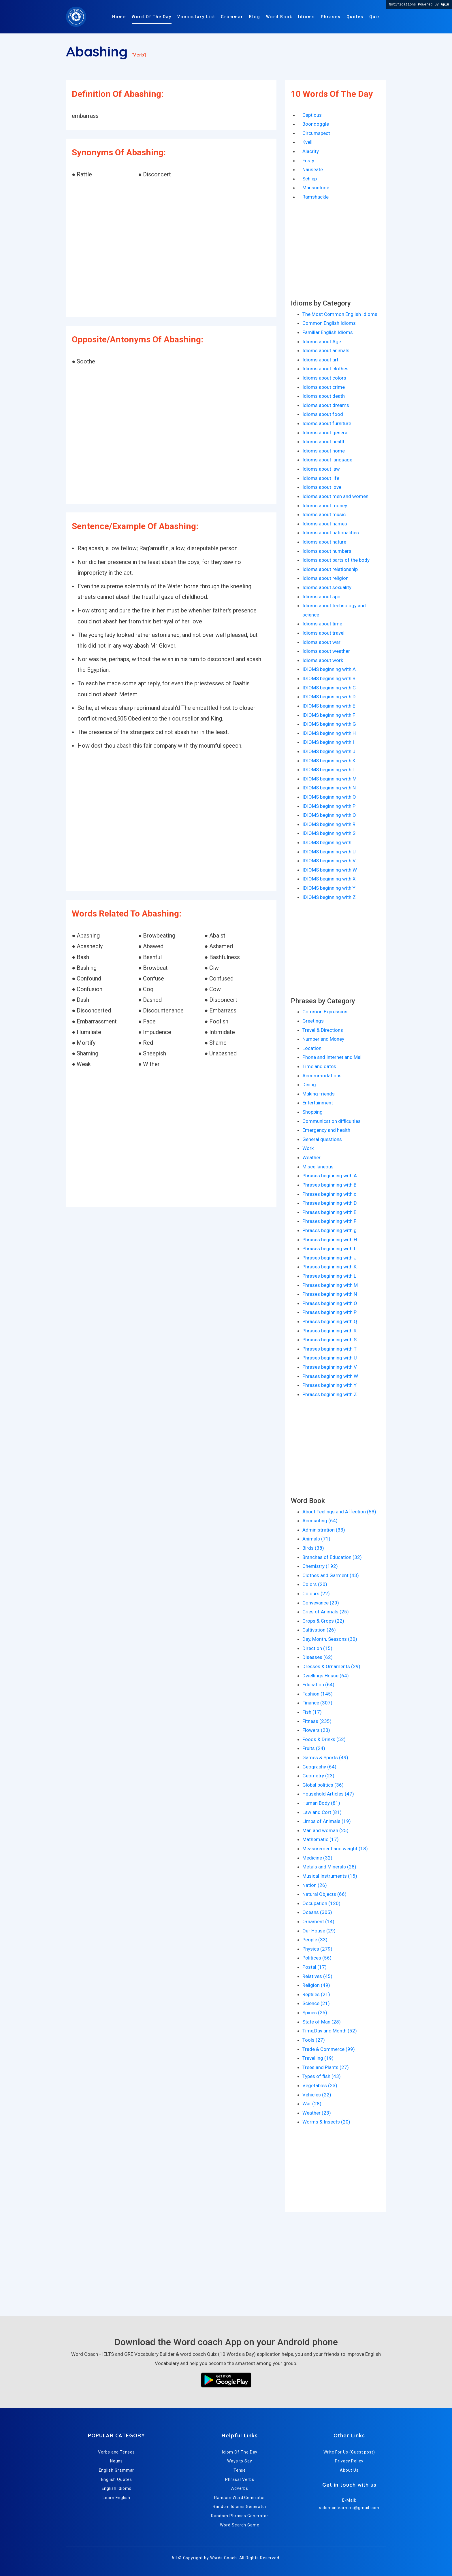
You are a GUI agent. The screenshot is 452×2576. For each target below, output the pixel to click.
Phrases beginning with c (329, 1194)
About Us (349, 2470)
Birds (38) (313, 1548)
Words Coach (223, 2558)
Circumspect (316, 133)
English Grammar (116, 2470)
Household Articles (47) (328, 1794)
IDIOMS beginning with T (328, 842)
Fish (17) (312, 1712)
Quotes (355, 16)
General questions (322, 1139)
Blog (254, 16)
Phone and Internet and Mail (332, 1057)
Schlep (309, 179)
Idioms (306, 16)
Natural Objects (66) (324, 1894)
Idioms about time (322, 624)
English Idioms (116, 2488)
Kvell (307, 142)
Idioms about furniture (326, 423)
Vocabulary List (196, 16)
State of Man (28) (321, 2022)
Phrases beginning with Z (329, 1394)
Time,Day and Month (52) (329, 2031)
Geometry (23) (318, 1776)
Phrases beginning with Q (329, 1321)
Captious (312, 115)
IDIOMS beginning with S (328, 833)
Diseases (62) (317, 1657)
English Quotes (116, 2479)
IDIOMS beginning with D (329, 696)
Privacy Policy (349, 2461)
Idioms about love (321, 487)
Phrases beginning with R (329, 1331)
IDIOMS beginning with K (328, 760)
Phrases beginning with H (329, 1239)
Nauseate (312, 169)
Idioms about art (320, 360)
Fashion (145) (317, 1694)
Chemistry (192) (320, 1566)
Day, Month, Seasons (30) (329, 1639)
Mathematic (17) (320, 1839)
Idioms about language (327, 460)
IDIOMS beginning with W (329, 870)
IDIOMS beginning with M (329, 779)
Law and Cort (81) (322, 1812)
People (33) (314, 1940)
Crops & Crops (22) (323, 1621)
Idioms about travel (323, 633)
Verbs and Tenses (116, 2452)
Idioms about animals (325, 350)
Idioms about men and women (335, 496)
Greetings (313, 1021)
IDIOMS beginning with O (329, 797)
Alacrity (310, 151)
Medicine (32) (317, 1858)
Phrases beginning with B (329, 1185)
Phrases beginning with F (329, 1221)
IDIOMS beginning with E (328, 706)
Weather (311, 1157)
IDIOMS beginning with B (328, 678)
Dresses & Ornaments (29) (331, 1666)
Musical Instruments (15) (329, 1876)
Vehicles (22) (316, 2095)
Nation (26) (314, 1885)
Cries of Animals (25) (325, 1612)
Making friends (318, 1094)
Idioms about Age (321, 341)
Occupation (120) (321, 1903)
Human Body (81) (321, 1803)
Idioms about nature (324, 542)
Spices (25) (314, 2012)
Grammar (232, 16)
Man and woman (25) (325, 1830)
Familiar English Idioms (327, 332)
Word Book (279, 16)
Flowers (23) (316, 1730)
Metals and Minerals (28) (329, 1867)
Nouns (116, 2461)
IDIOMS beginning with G (329, 724)
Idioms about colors (324, 378)
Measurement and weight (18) (335, 1848)
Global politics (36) (323, 1785)
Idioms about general (325, 432)
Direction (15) (317, 1648)
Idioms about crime (323, 387)
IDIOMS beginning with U (329, 852)
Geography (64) (319, 1767)
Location (311, 1048)
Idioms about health (324, 441)
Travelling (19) (318, 2058)
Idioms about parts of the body (336, 560)
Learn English (116, 2497)
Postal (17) (314, 1967)
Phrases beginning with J (329, 1258)
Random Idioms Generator (240, 2506)
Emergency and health (326, 1130)
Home (119, 16)
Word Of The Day (152, 16)
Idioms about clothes (325, 368)
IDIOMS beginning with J (328, 751)
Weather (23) (316, 2113)
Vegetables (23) (319, 2085)
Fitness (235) (317, 1721)
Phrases (331, 16)
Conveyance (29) (320, 1603)
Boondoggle (315, 124)
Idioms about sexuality (326, 587)
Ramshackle (315, 197)
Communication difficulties (331, 1121)
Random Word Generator (239, 2497)
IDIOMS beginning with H (329, 733)
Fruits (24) (313, 1748)
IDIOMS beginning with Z (329, 897)
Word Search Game (239, 2525)
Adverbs (239, 2488)
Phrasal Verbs (239, 2479)
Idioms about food (322, 414)
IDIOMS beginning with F (328, 715)
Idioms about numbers (326, 551)
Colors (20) (314, 1584)
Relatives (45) (317, 1976)
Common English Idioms (329, 323)
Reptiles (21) (316, 1994)
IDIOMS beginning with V (329, 860)
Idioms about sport (323, 596)
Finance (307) (317, 1703)
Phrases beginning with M (330, 1285)
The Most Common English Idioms (339, 314)
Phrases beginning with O (329, 1303)
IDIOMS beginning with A (329, 669)
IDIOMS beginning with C (329, 688)
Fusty (308, 160)
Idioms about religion (325, 578)
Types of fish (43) (321, 2076)
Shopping (312, 1112)
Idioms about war (321, 642)
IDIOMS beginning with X (329, 879)
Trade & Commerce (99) (328, 2049)
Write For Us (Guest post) (349, 2452)
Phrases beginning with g (329, 1230)
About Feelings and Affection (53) (339, 1512)
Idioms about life (320, 478)
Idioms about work (322, 660)
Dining (309, 1084)
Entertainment (317, 1103)
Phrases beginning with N (329, 1294)
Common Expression (324, 1011)
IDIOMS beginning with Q (329, 815)
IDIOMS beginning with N (329, 788)
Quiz (374, 16)
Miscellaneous (318, 1167)
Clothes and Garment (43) (330, 1575)
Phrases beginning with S (329, 1339)
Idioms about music (324, 514)
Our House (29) (319, 1931)
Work (308, 1148)
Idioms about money (324, 505)
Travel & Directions (322, 1030)
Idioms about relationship (330, 569)
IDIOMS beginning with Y (328, 888)
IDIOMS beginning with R (328, 824)
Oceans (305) (317, 1912)
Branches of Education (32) (332, 1557)
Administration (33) (323, 1530)
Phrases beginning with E (329, 1212)
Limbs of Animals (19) (326, 1821)
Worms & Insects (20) (326, 2122)
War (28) (311, 2104)
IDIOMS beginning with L (328, 769)
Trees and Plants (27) (325, 2067)
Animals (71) (316, 1539)
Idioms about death (323, 396)
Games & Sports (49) (325, 1757)
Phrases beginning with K (329, 1267)
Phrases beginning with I (328, 1248)
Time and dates (319, 1066)
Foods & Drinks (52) (324, 1739)
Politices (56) (317, 1958)
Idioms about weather (326, 651)
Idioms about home (323, 451)
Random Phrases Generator (239, 2515)
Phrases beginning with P (329, 1312)
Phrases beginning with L (329, 1276)
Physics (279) (317, 1949)
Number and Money (323, 1039)
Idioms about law (321, 469)
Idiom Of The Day (240, 2452)
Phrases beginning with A (329, 1175)
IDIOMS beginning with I (328, 742)
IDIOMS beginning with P (328, 806)
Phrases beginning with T (329, 1349)
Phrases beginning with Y (329, 1385)
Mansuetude (315, 188)
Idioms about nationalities (330, 532)
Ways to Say (239, 2461)
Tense (239, 2470)
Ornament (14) (318, 1921)
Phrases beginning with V (329, 1367)
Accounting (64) (320, 1520)
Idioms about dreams (325, 405)
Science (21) (316, 2003)
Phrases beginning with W (330, 1376)
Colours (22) (316, 1593)
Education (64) (318, 1684)
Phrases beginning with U (329, 1358)
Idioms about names (324, 524)
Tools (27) (313, 2040)
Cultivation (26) (319, 1630)
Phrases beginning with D (329, 1203)
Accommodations (322, 1075)
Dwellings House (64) (325, 1676)
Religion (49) (316, 1985)
